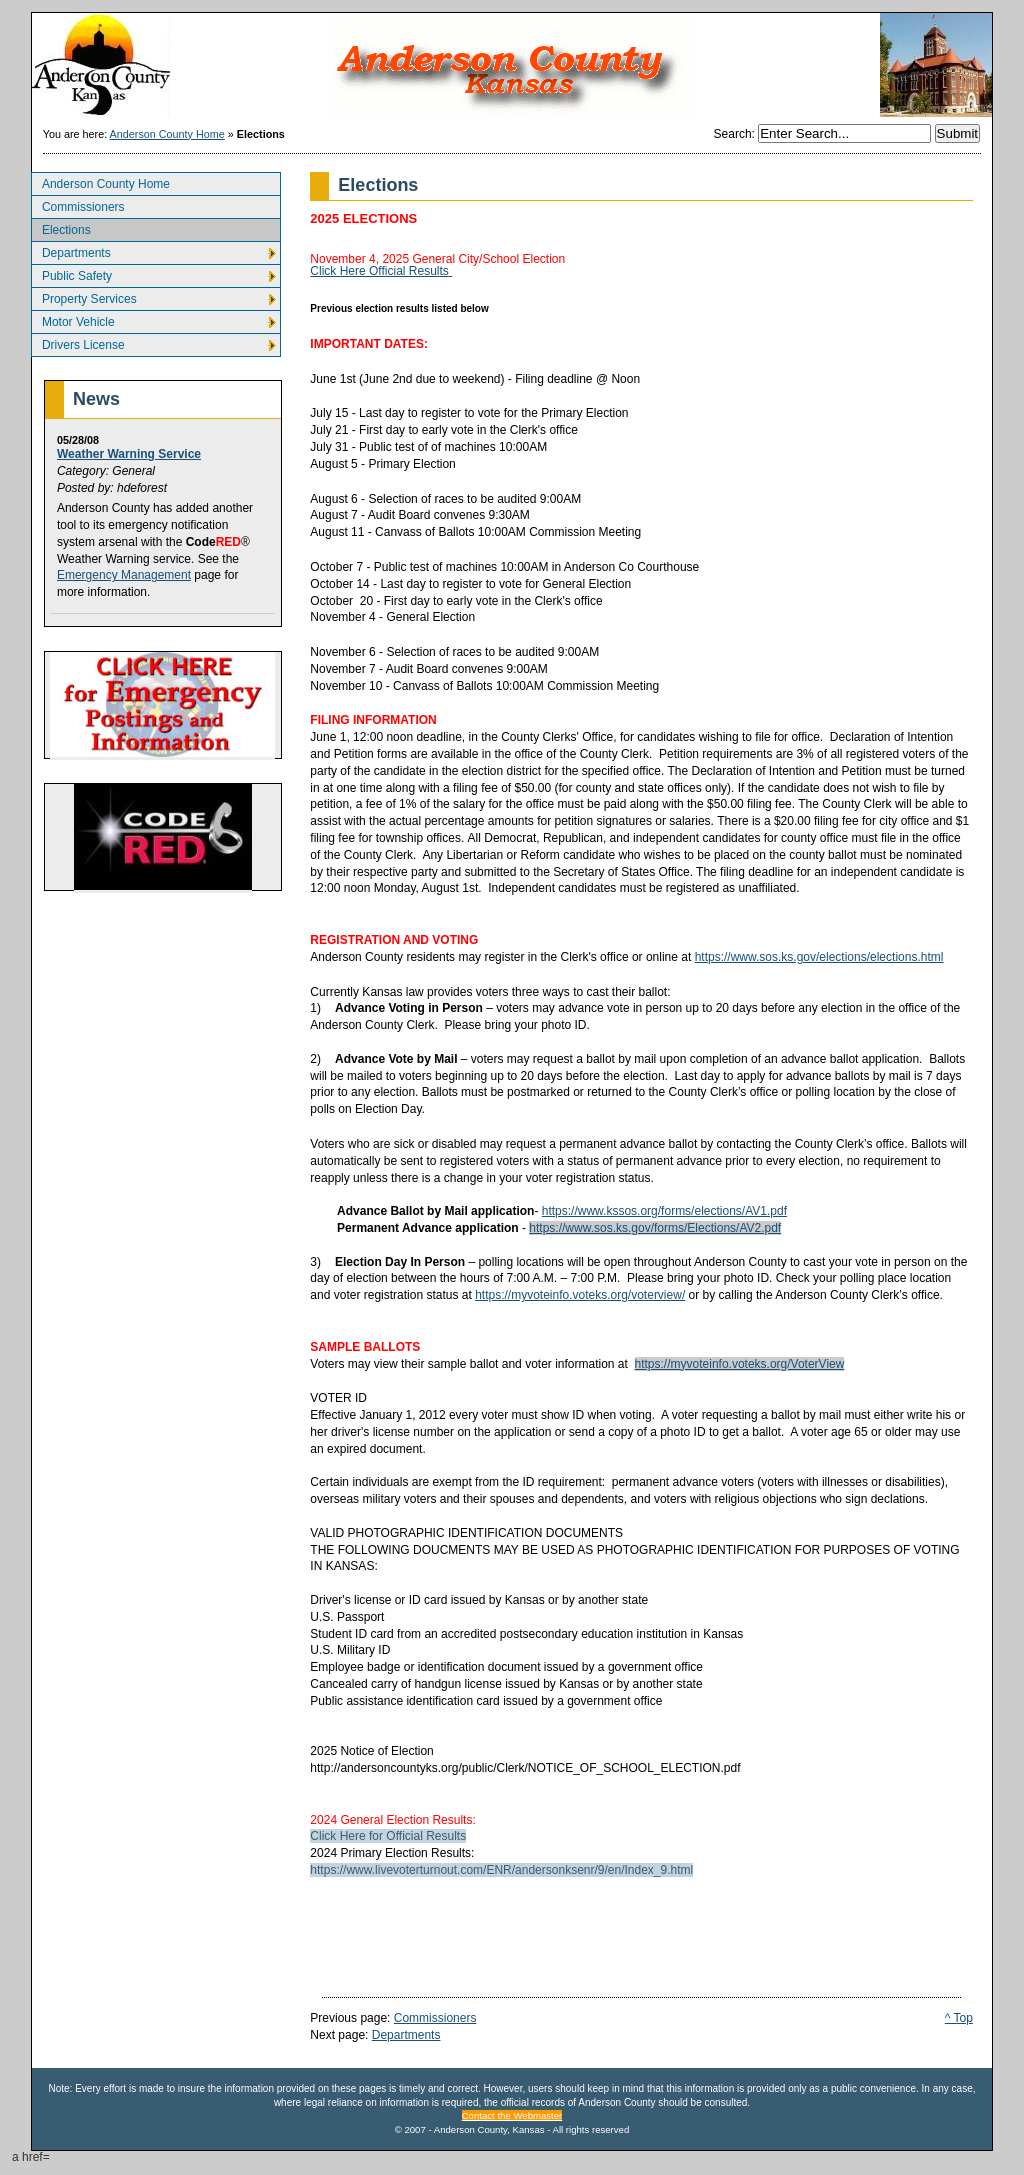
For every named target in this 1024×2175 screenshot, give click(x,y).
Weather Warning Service (129, 454)
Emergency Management (124, 575)
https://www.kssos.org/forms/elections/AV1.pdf (664, 1211)
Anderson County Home (167, 134)
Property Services (84, 296)
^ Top (959, 2018)
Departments (71, 250)
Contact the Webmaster (512, 2115)
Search (733, 134)
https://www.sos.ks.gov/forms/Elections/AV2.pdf (655, 1228)
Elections (61, 227)
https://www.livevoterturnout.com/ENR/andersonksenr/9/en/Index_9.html (501, 1870)
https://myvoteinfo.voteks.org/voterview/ (580, 1295)
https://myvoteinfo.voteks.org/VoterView (740, 1364)
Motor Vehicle (73, 319)
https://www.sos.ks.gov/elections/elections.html (819, 957)
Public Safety (71, 273)
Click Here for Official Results (388, 1836)
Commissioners (78, 204)
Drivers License (78, 342)
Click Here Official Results (381, 271)
